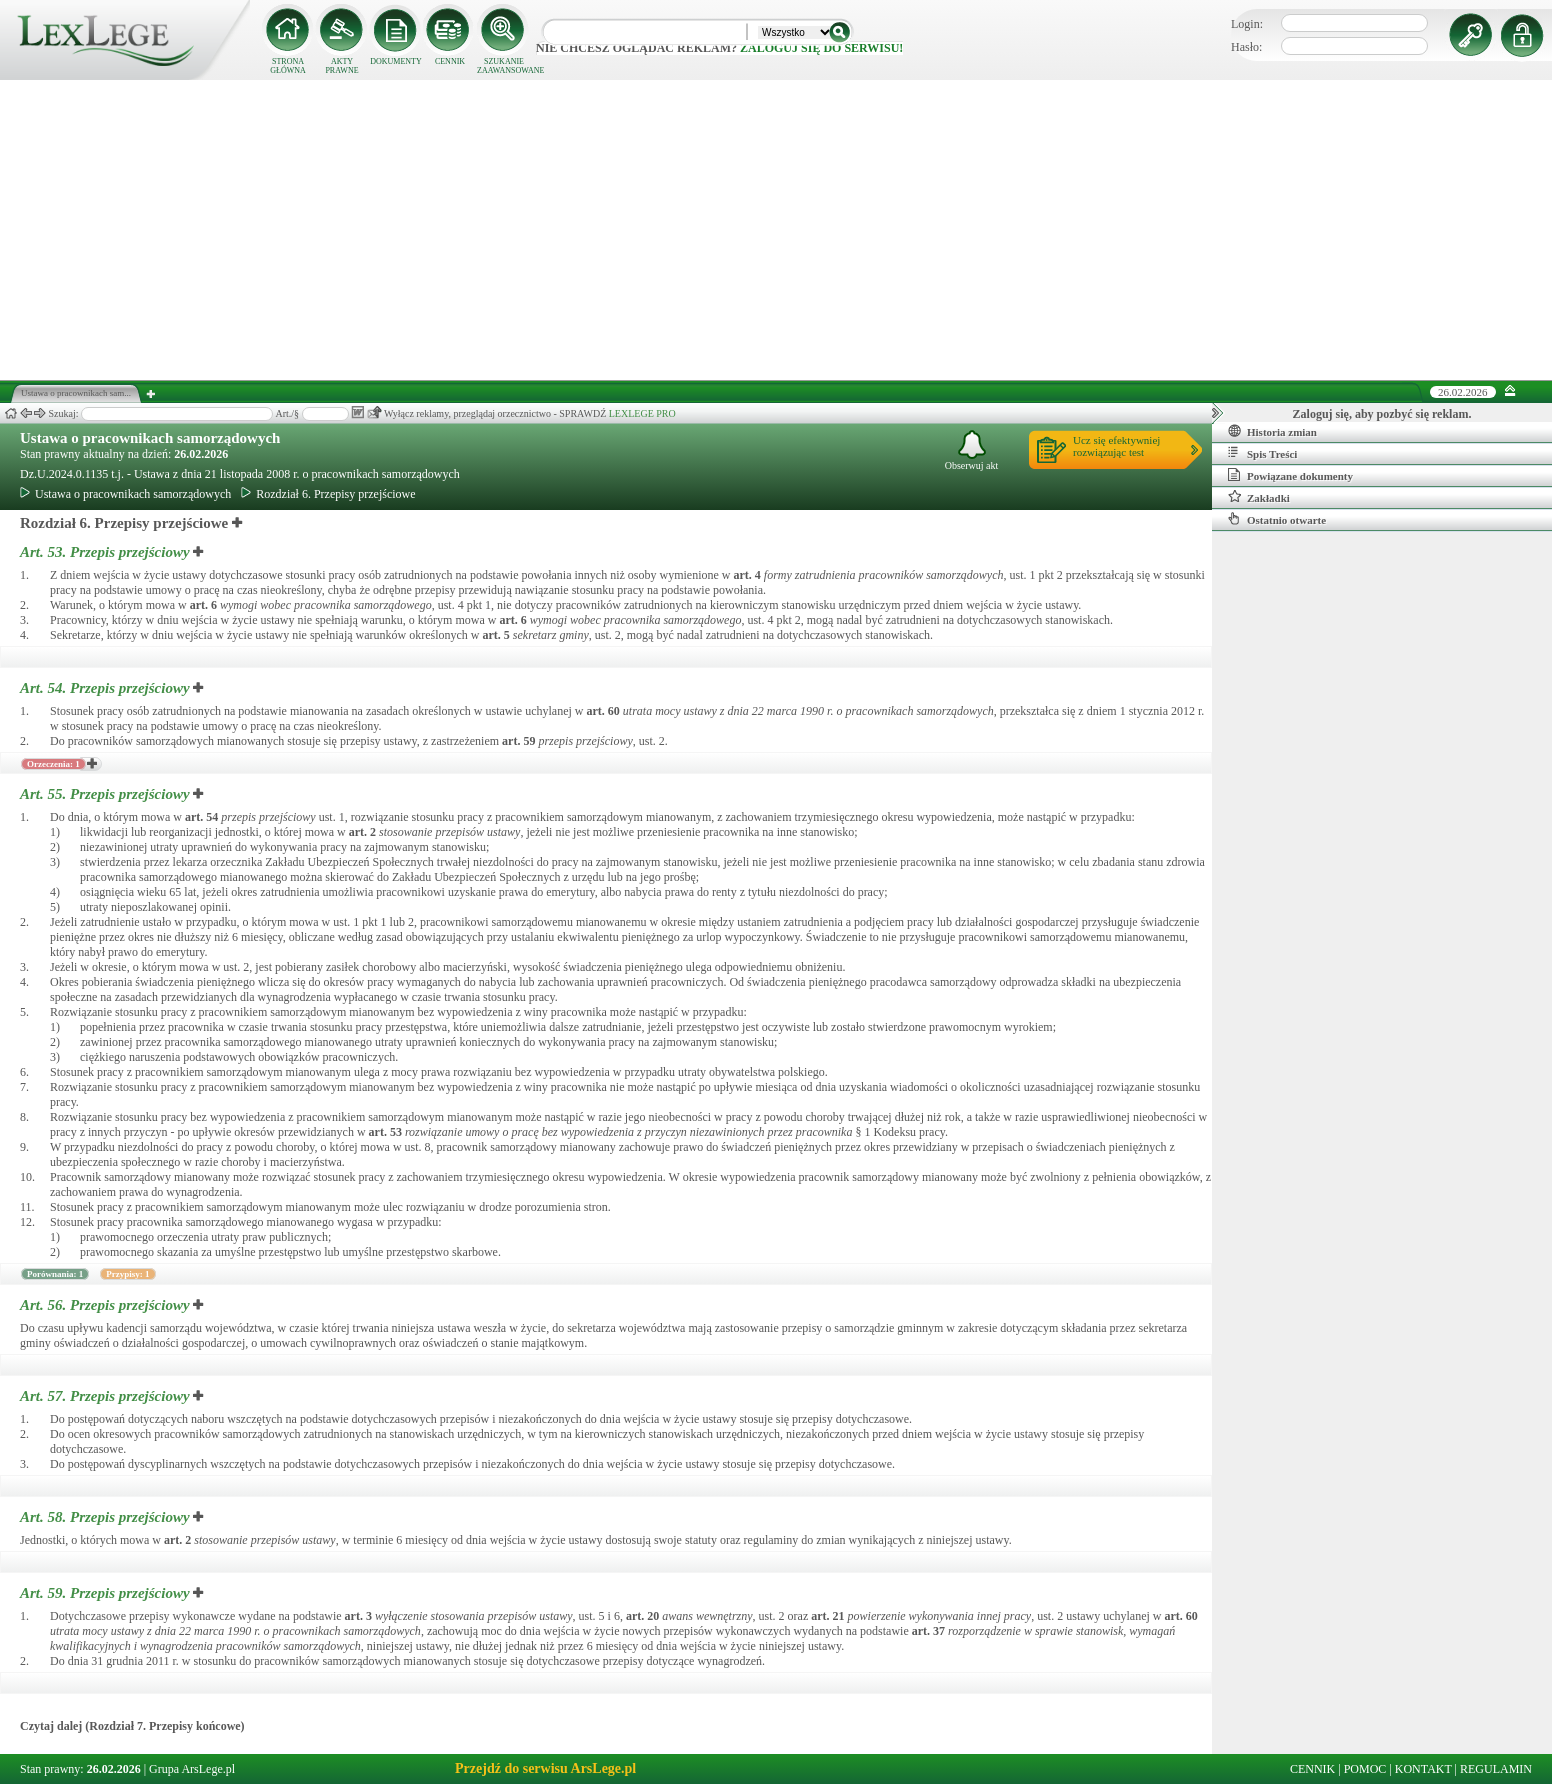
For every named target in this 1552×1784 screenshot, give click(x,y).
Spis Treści (1262, 453)
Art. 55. (106, 794)
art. (747, 575)
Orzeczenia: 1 (53, 764)
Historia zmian (1272, 431)
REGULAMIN (1496, 1769)
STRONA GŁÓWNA (288, 66)
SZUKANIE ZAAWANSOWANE (504, 66)
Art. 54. (106, 688)
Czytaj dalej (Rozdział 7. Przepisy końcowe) (132, 1726)
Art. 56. (106, 1305)
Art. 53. (106, 552)
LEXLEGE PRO (642, 413)
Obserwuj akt (972, 450)
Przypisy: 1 (127, 1274)
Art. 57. (106, 1396)
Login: (1247, 24)
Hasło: (1246, 47)
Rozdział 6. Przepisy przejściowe (328, 494)
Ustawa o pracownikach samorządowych (150, 438)
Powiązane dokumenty (1290, 475)
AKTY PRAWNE (341, 66)
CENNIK (450, 61)
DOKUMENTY (396, 61)
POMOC (1365, 1769)
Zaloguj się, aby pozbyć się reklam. (1382, 414)
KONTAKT (1423, 1769)
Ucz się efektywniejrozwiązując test (1116, 446)
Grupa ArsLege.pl (192, 1769)
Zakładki (1259, 497)
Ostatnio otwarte (1277, 519)
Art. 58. (106, 1517)
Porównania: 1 (55, 1274)
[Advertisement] (776, 230)
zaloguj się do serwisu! (821, 48)
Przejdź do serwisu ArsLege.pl (545, 1768)
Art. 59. (106, 1593)
